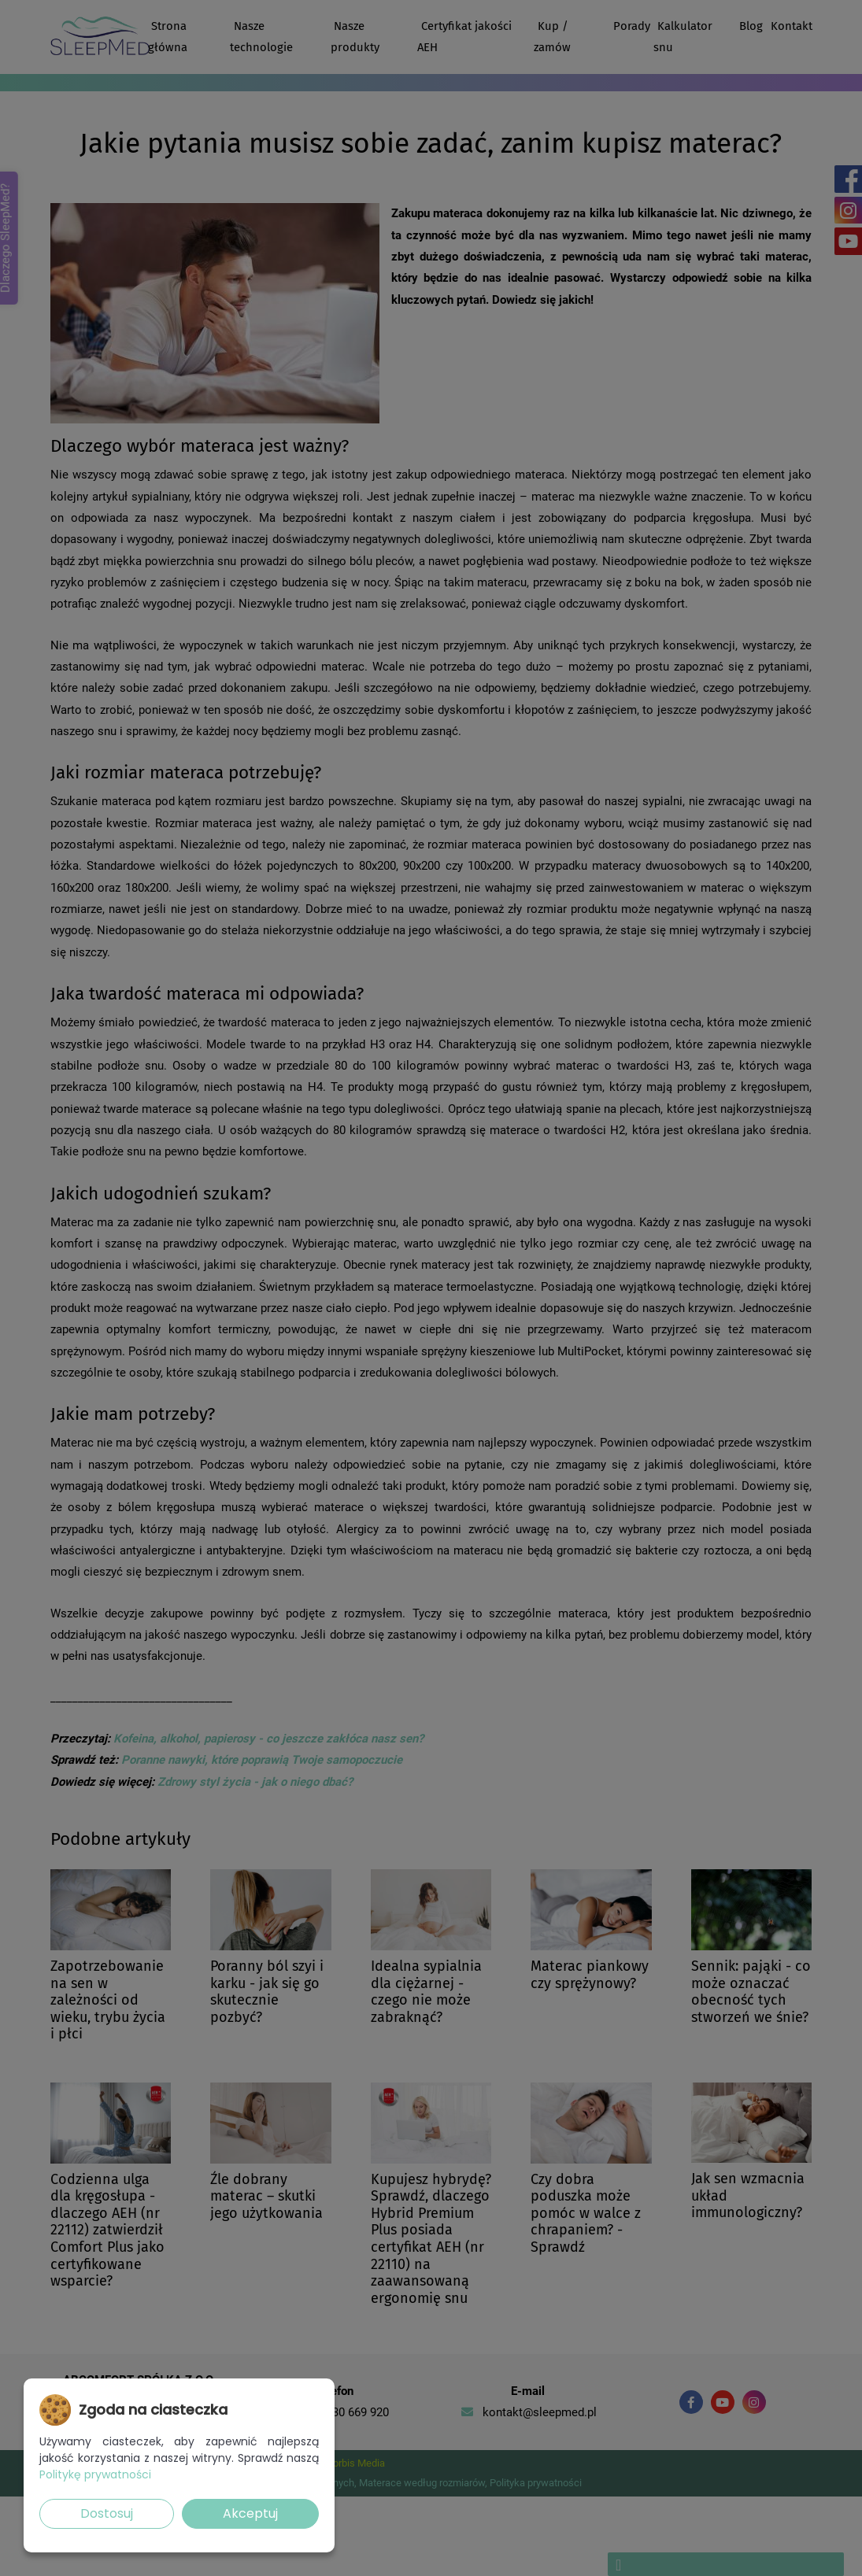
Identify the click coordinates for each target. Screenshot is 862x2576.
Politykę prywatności (95, 2474)
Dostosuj (106, 2513)
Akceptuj (250, 2513)
